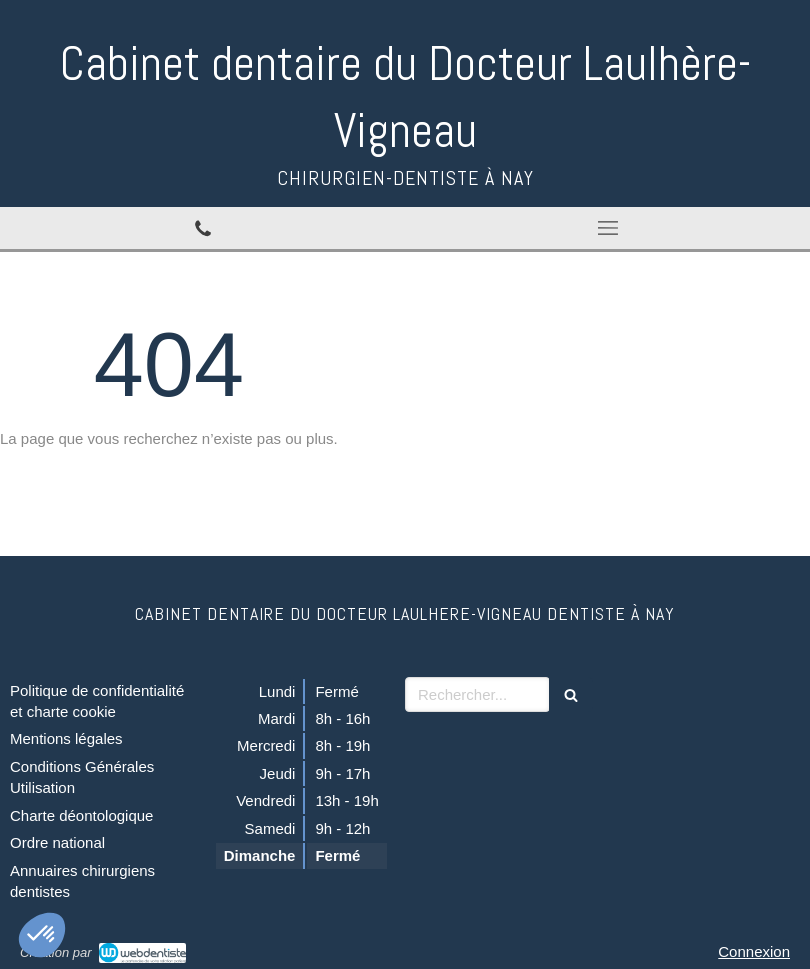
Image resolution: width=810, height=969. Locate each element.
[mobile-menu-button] (607, 228)
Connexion (754, 951)
